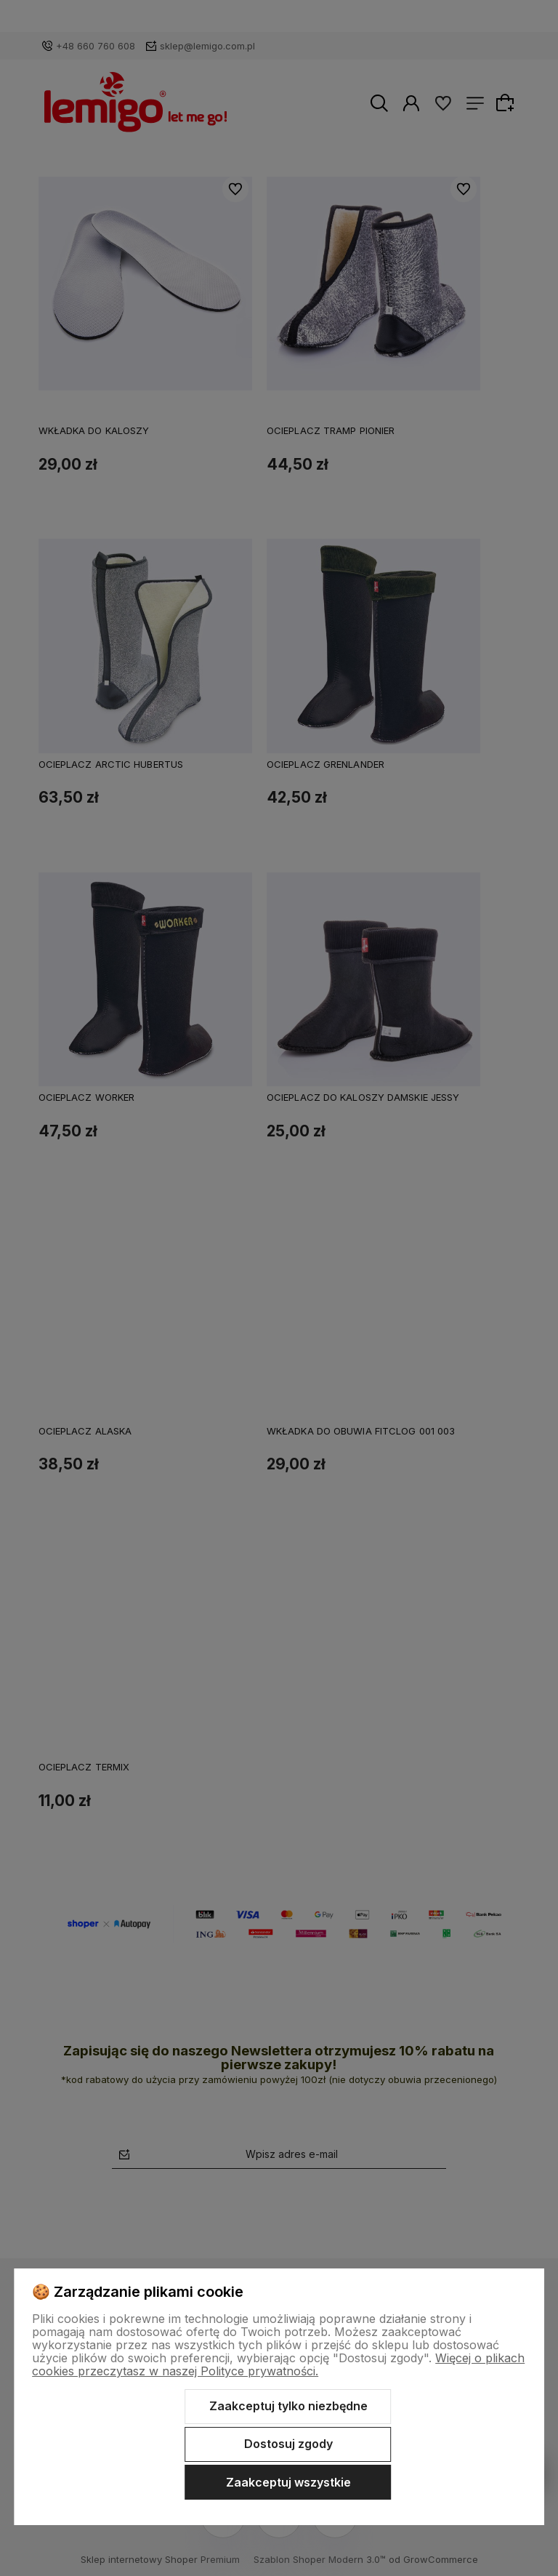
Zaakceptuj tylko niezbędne (288, 2406)
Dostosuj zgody (288, 2443)
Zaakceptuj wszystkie (288, 2482)
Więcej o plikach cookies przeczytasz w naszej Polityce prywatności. (278, 2364)
